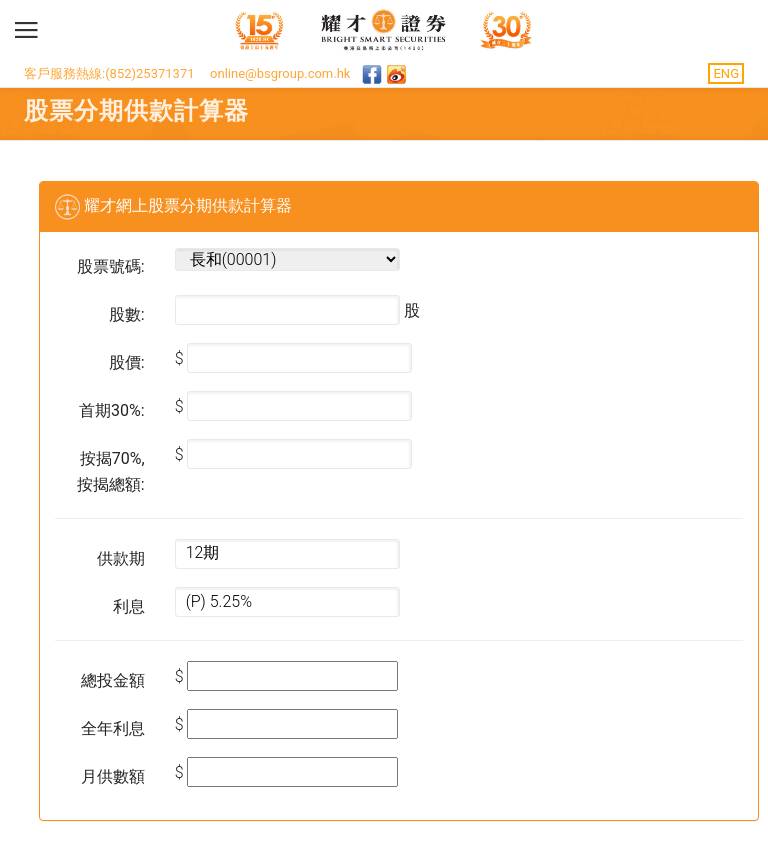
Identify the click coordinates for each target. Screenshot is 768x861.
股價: (127, 362)
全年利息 (113, 728)
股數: (127, 314)
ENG (726, 73)
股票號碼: (111, 266)
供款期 (121, 558)
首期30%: (112, 410)
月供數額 (113, 776)
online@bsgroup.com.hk (280, 73)
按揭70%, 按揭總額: (111, 471)
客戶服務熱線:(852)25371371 (109, 73)
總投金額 (113, 680)
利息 (129, 606)
